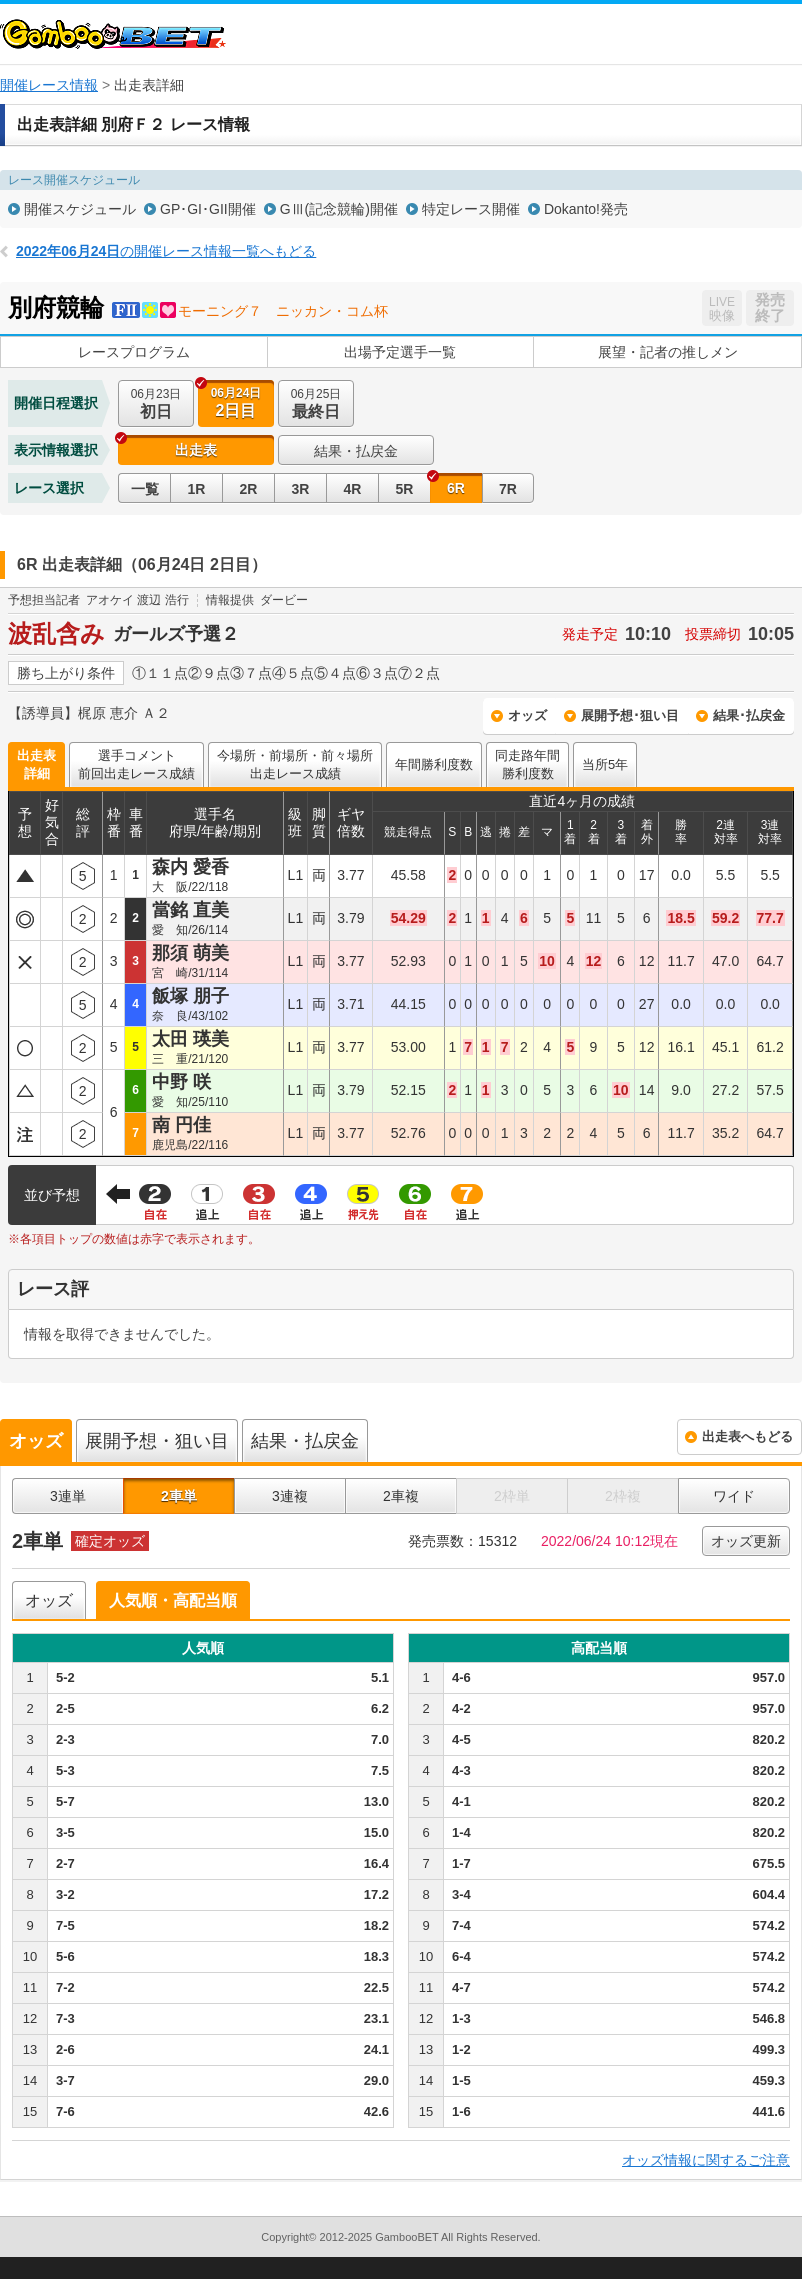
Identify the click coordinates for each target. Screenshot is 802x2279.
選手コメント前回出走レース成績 (136, 764)
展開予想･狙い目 (630, 715)
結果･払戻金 (749, 715)
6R (456, 488)
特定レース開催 (471, 209)
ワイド (734, 1496)
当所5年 (605, 764)
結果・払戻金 (356, 451)
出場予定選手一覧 (400, 352)
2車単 (179, 1496)
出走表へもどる (747, 1436)
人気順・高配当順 (173, 1600)
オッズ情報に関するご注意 (706, 2160)
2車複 (401, 1496)
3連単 (68, 1496)
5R (405, 489)
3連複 (290, 1496)
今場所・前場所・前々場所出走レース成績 (295, 764)
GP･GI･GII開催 (208, 209)
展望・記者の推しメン (668, 352)
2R (249, 489)
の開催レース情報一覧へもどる (166, 251)
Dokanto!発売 (586, 209)
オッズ (527, 715)
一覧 (145, 489)
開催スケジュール (80, 209)
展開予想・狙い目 (157, 1441)
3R (301, 489)
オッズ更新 (746, 1541)
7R (508, 489)
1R (197, 489)
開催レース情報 (49, 85)
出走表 (196, 450)
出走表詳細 (36, 764)
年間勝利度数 (434, 764)
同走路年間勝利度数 (527, 764)
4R (353, 489)
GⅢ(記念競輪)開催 (339, 209)
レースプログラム (134, 352)
